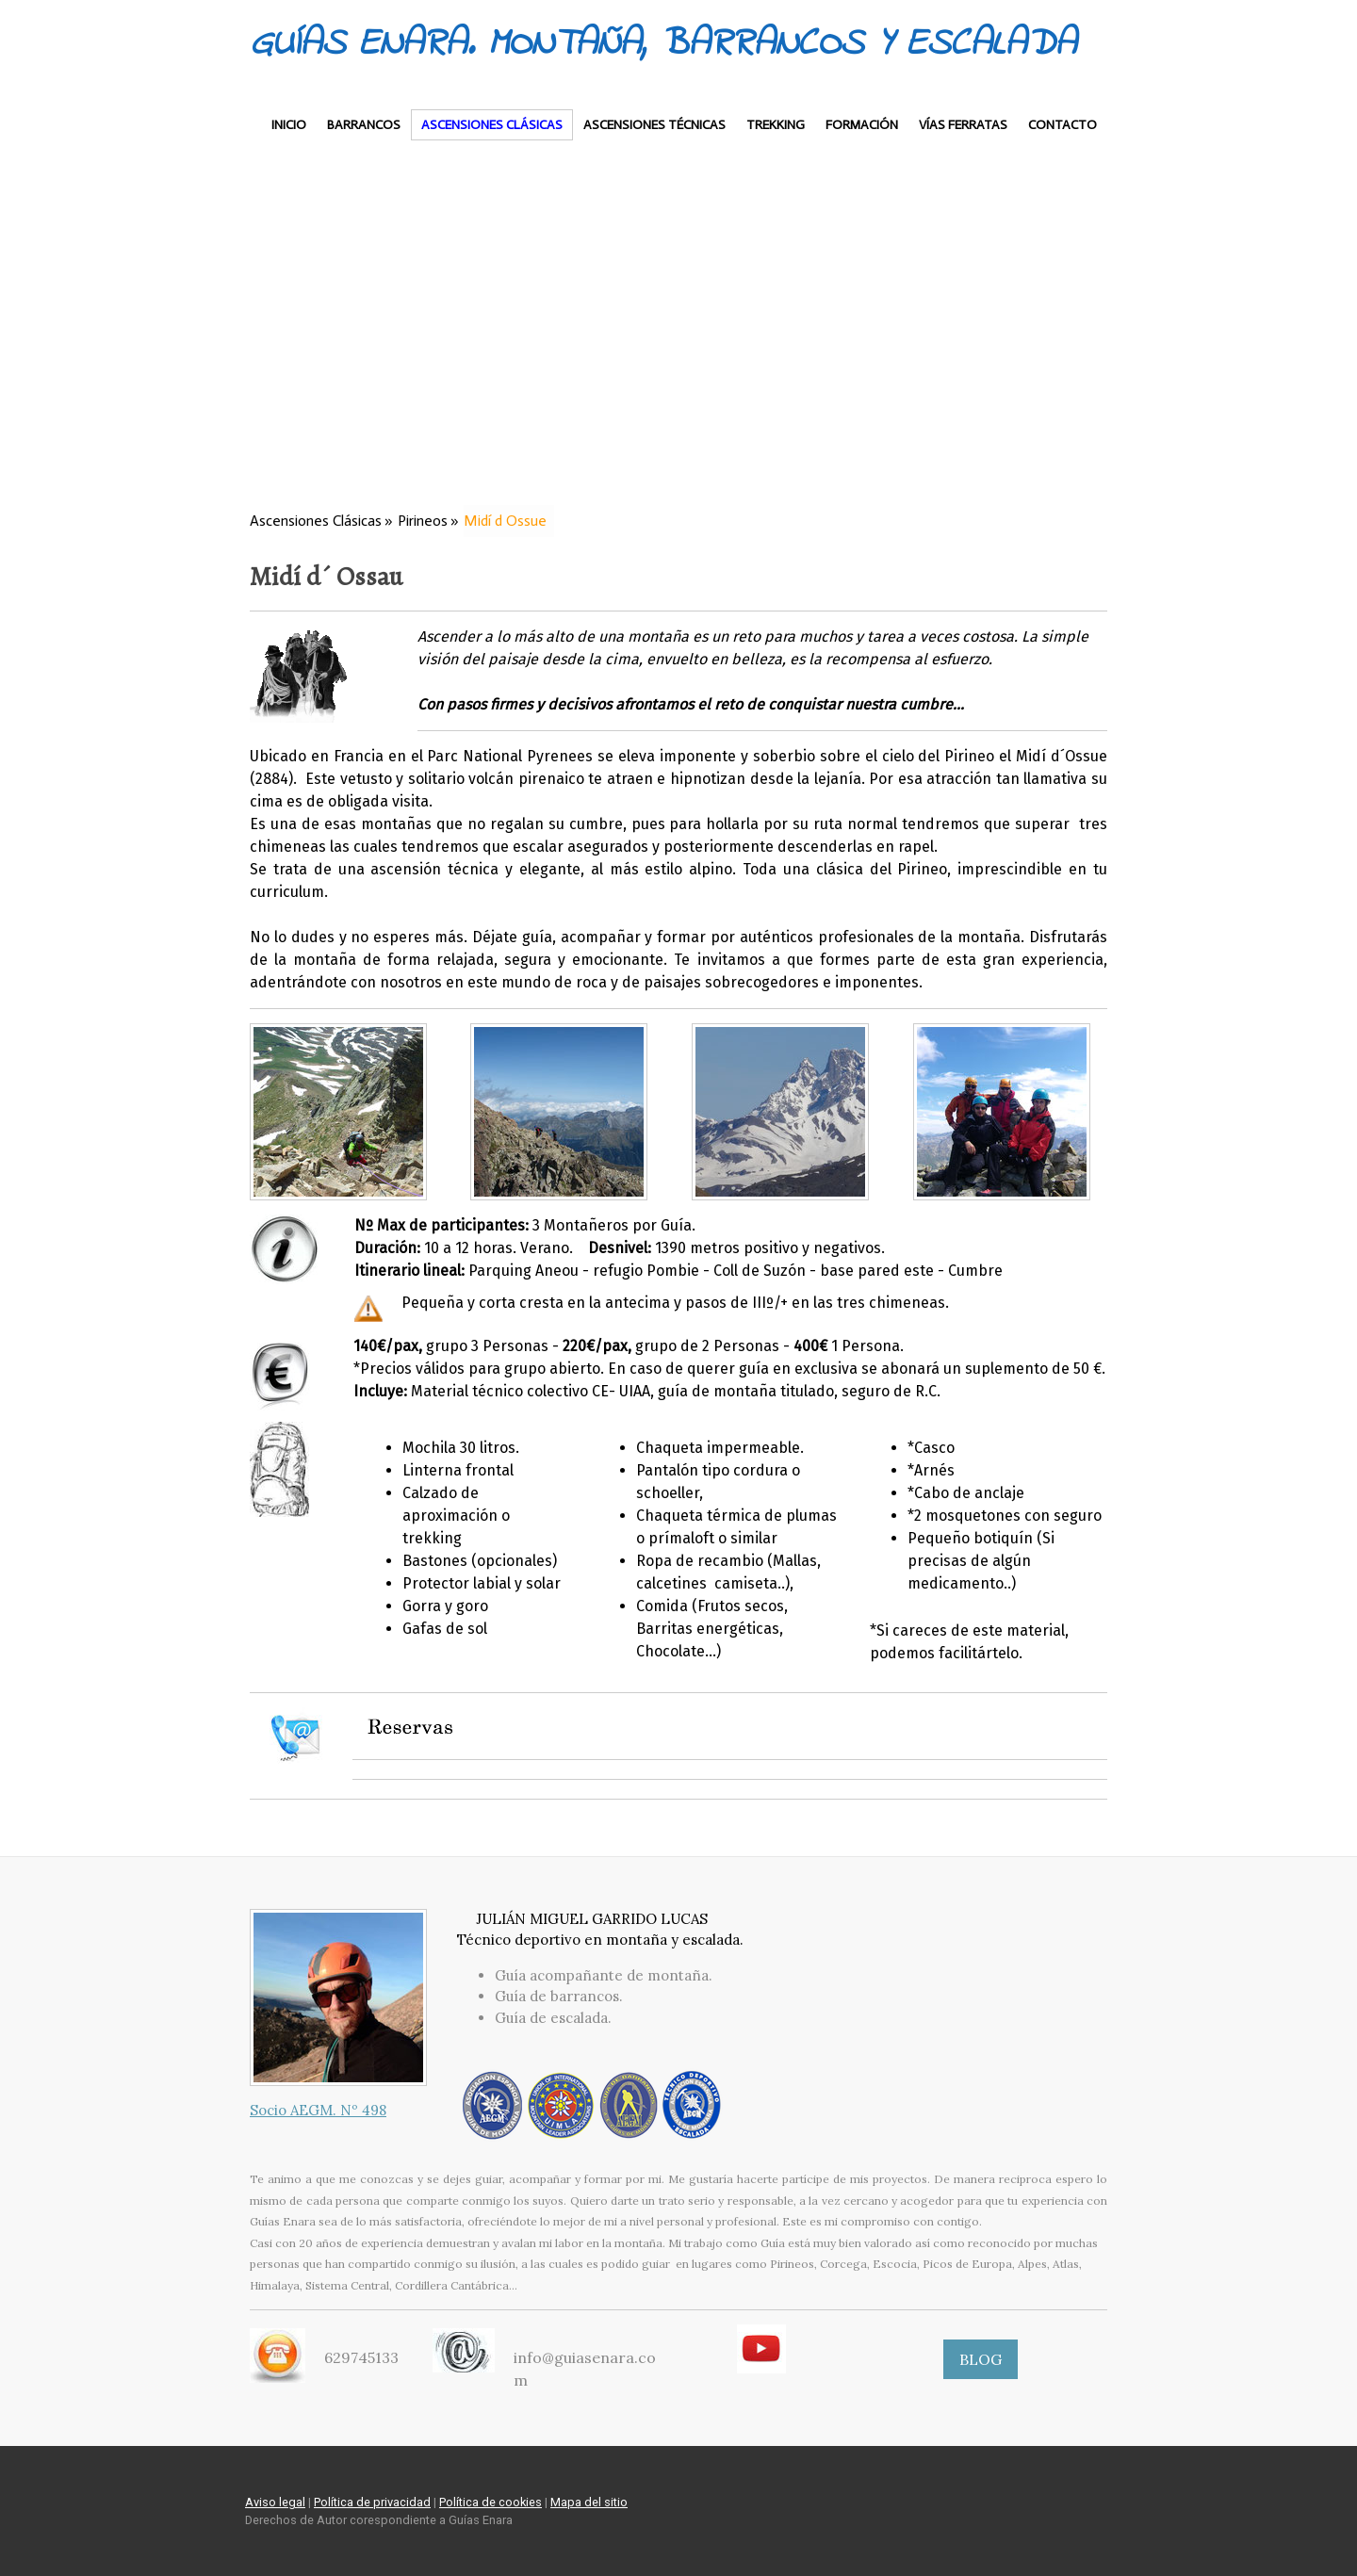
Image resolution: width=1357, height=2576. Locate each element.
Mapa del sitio (589, 2502)
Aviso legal (275, 2502)
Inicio (288, 125)
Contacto (1062, 125)
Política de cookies (490, 2502)
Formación (862, 125)
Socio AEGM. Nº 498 (318, 2110)
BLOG (980, 2359)
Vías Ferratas (963, 125)
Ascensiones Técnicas (654, 125)
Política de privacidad (372, 2502)
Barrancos (364, 125)
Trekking (775, 125)
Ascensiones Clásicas (492, 125)
